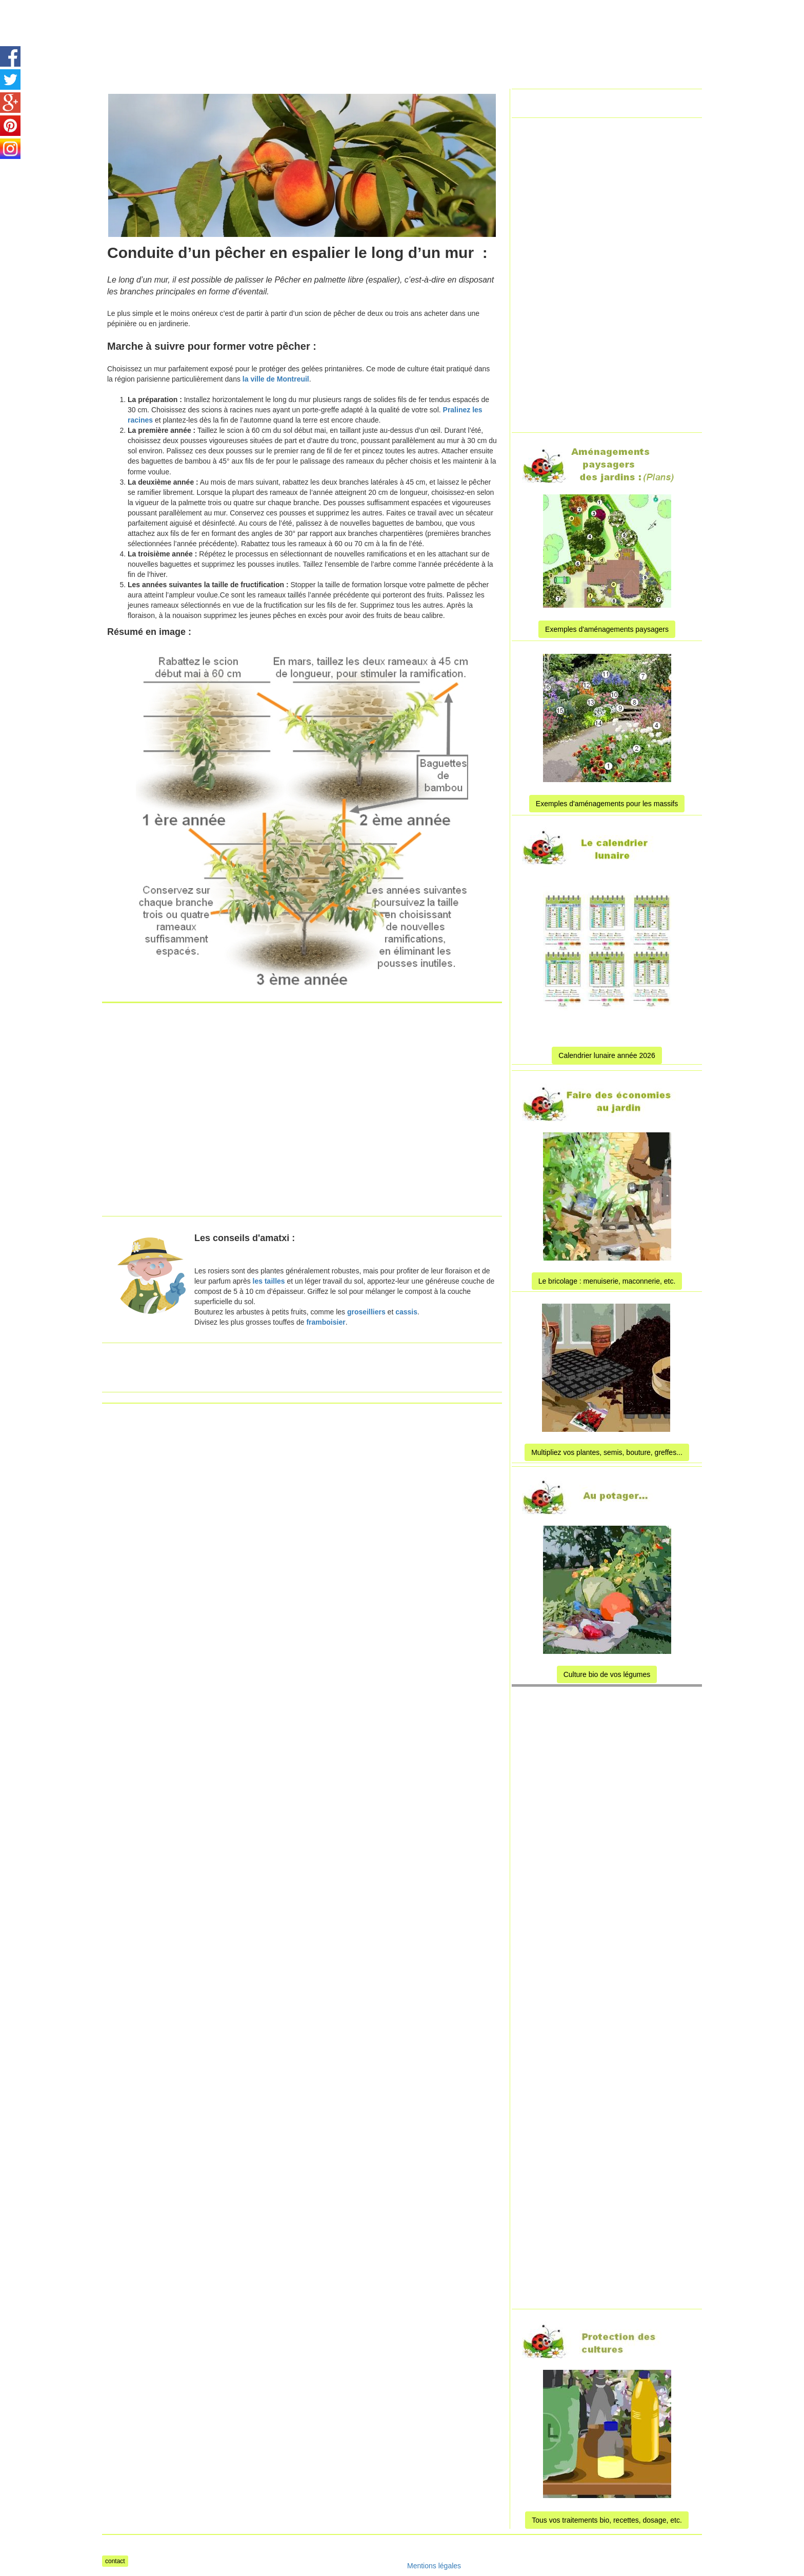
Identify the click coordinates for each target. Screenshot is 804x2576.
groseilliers (366, 1312)
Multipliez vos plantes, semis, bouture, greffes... (606, 1452)
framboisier (325, 1322)
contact (115, 2561)
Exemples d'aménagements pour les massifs (607, 804)
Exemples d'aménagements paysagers (607, 629)
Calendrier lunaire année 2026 (606, 1055)
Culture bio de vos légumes (607, 1674)
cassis (406, 1312)
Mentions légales (434, 2566)
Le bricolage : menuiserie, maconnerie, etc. (607, 1281)
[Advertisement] (388, 23)
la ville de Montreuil (276, 379)
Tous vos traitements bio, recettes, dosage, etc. (607, 2520)
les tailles (269, 1281)
